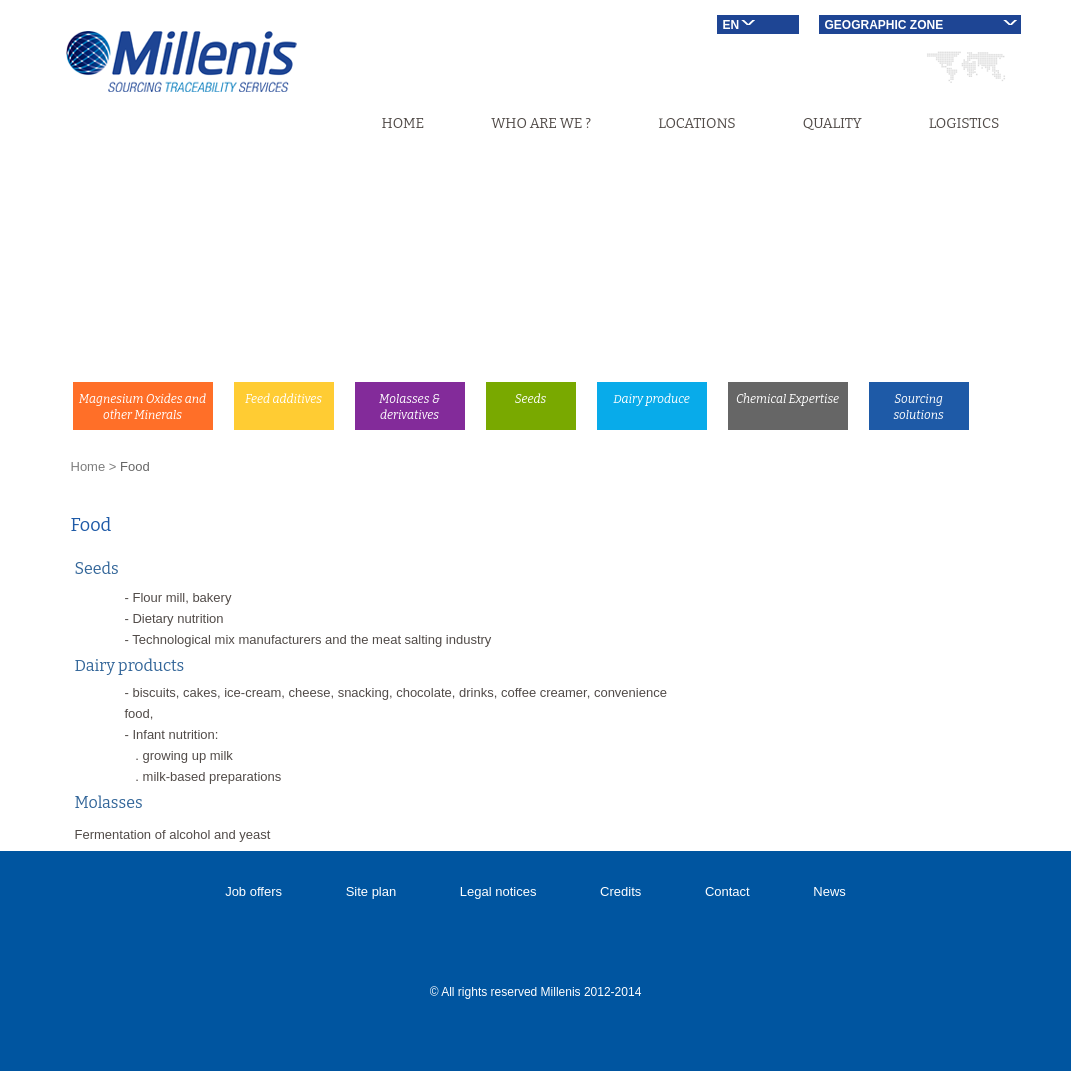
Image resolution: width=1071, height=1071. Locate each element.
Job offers (253, 891)
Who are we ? (541, 123)
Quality (832, 123)
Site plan (371, 891)
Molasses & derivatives (409, 407)
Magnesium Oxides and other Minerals (142, 407)
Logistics (964, 123)
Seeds (531, 399)
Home (403, 123)
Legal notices (498, 891)
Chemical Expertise (787, 399)
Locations (696, 123)
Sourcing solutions (918, 407)
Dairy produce (651, 399)
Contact (727, 891)
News (829, 891)
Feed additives (283, 399)
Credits (620, 891)
